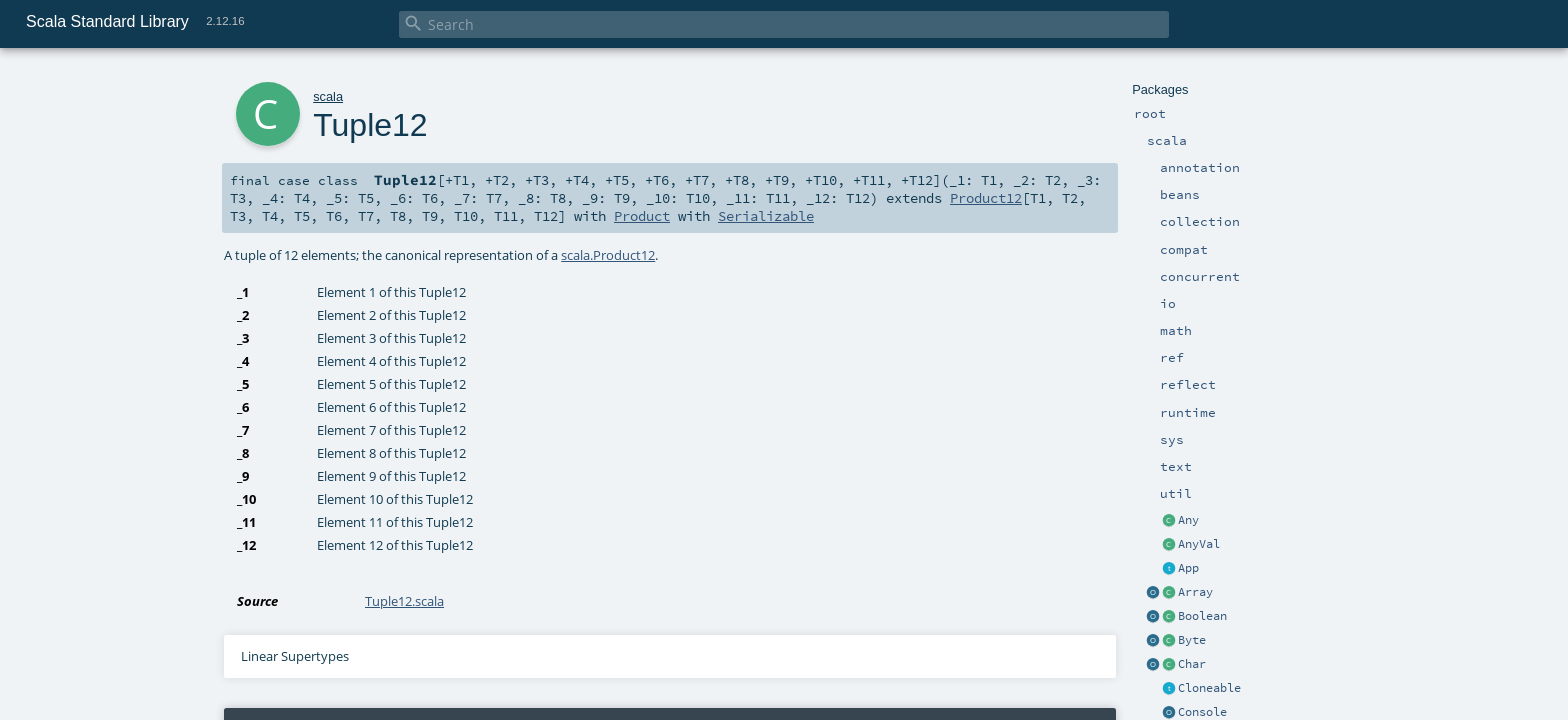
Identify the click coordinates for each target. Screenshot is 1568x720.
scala (328, 96)
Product (642, 216)
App (1188, 568)
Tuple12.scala (404, 601)
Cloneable (1209, 688)
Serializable (766, 216)
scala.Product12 (608, 255)
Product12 (986, 198)
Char (1192, 664)
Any (1188, 520)
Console (1202, 712)
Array (1195, 592)
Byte (1192, 640)
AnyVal (1199, 544)
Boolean (1202, 616)
